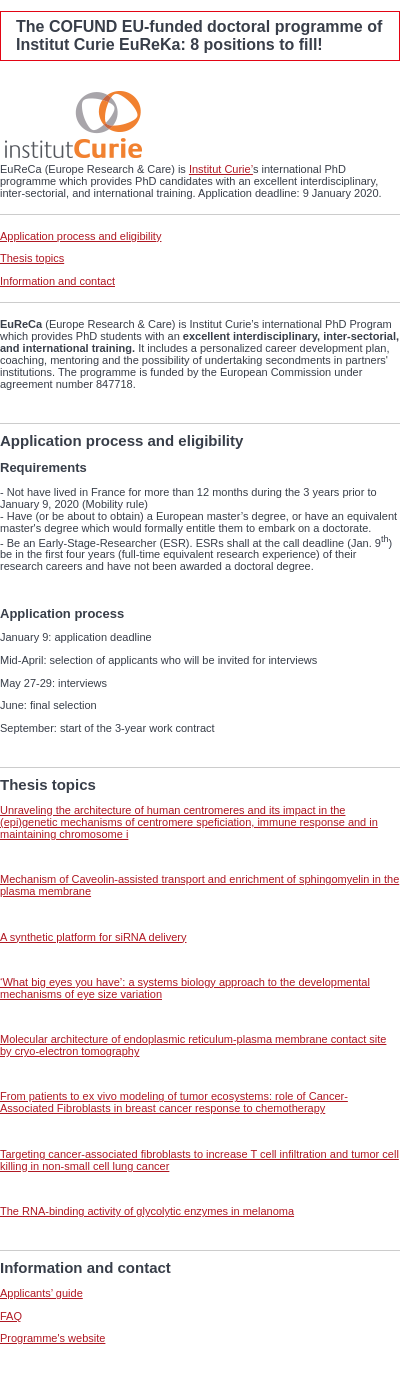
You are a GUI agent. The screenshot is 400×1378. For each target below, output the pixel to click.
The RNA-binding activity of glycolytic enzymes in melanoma (147, 1211)
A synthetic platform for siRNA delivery (93, 937)
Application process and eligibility (80, 236)
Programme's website (52, 1338)
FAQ (11, 1316)
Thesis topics (32, 258)
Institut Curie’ (221, 169)
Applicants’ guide (41, 1293)
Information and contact (57, 281)
